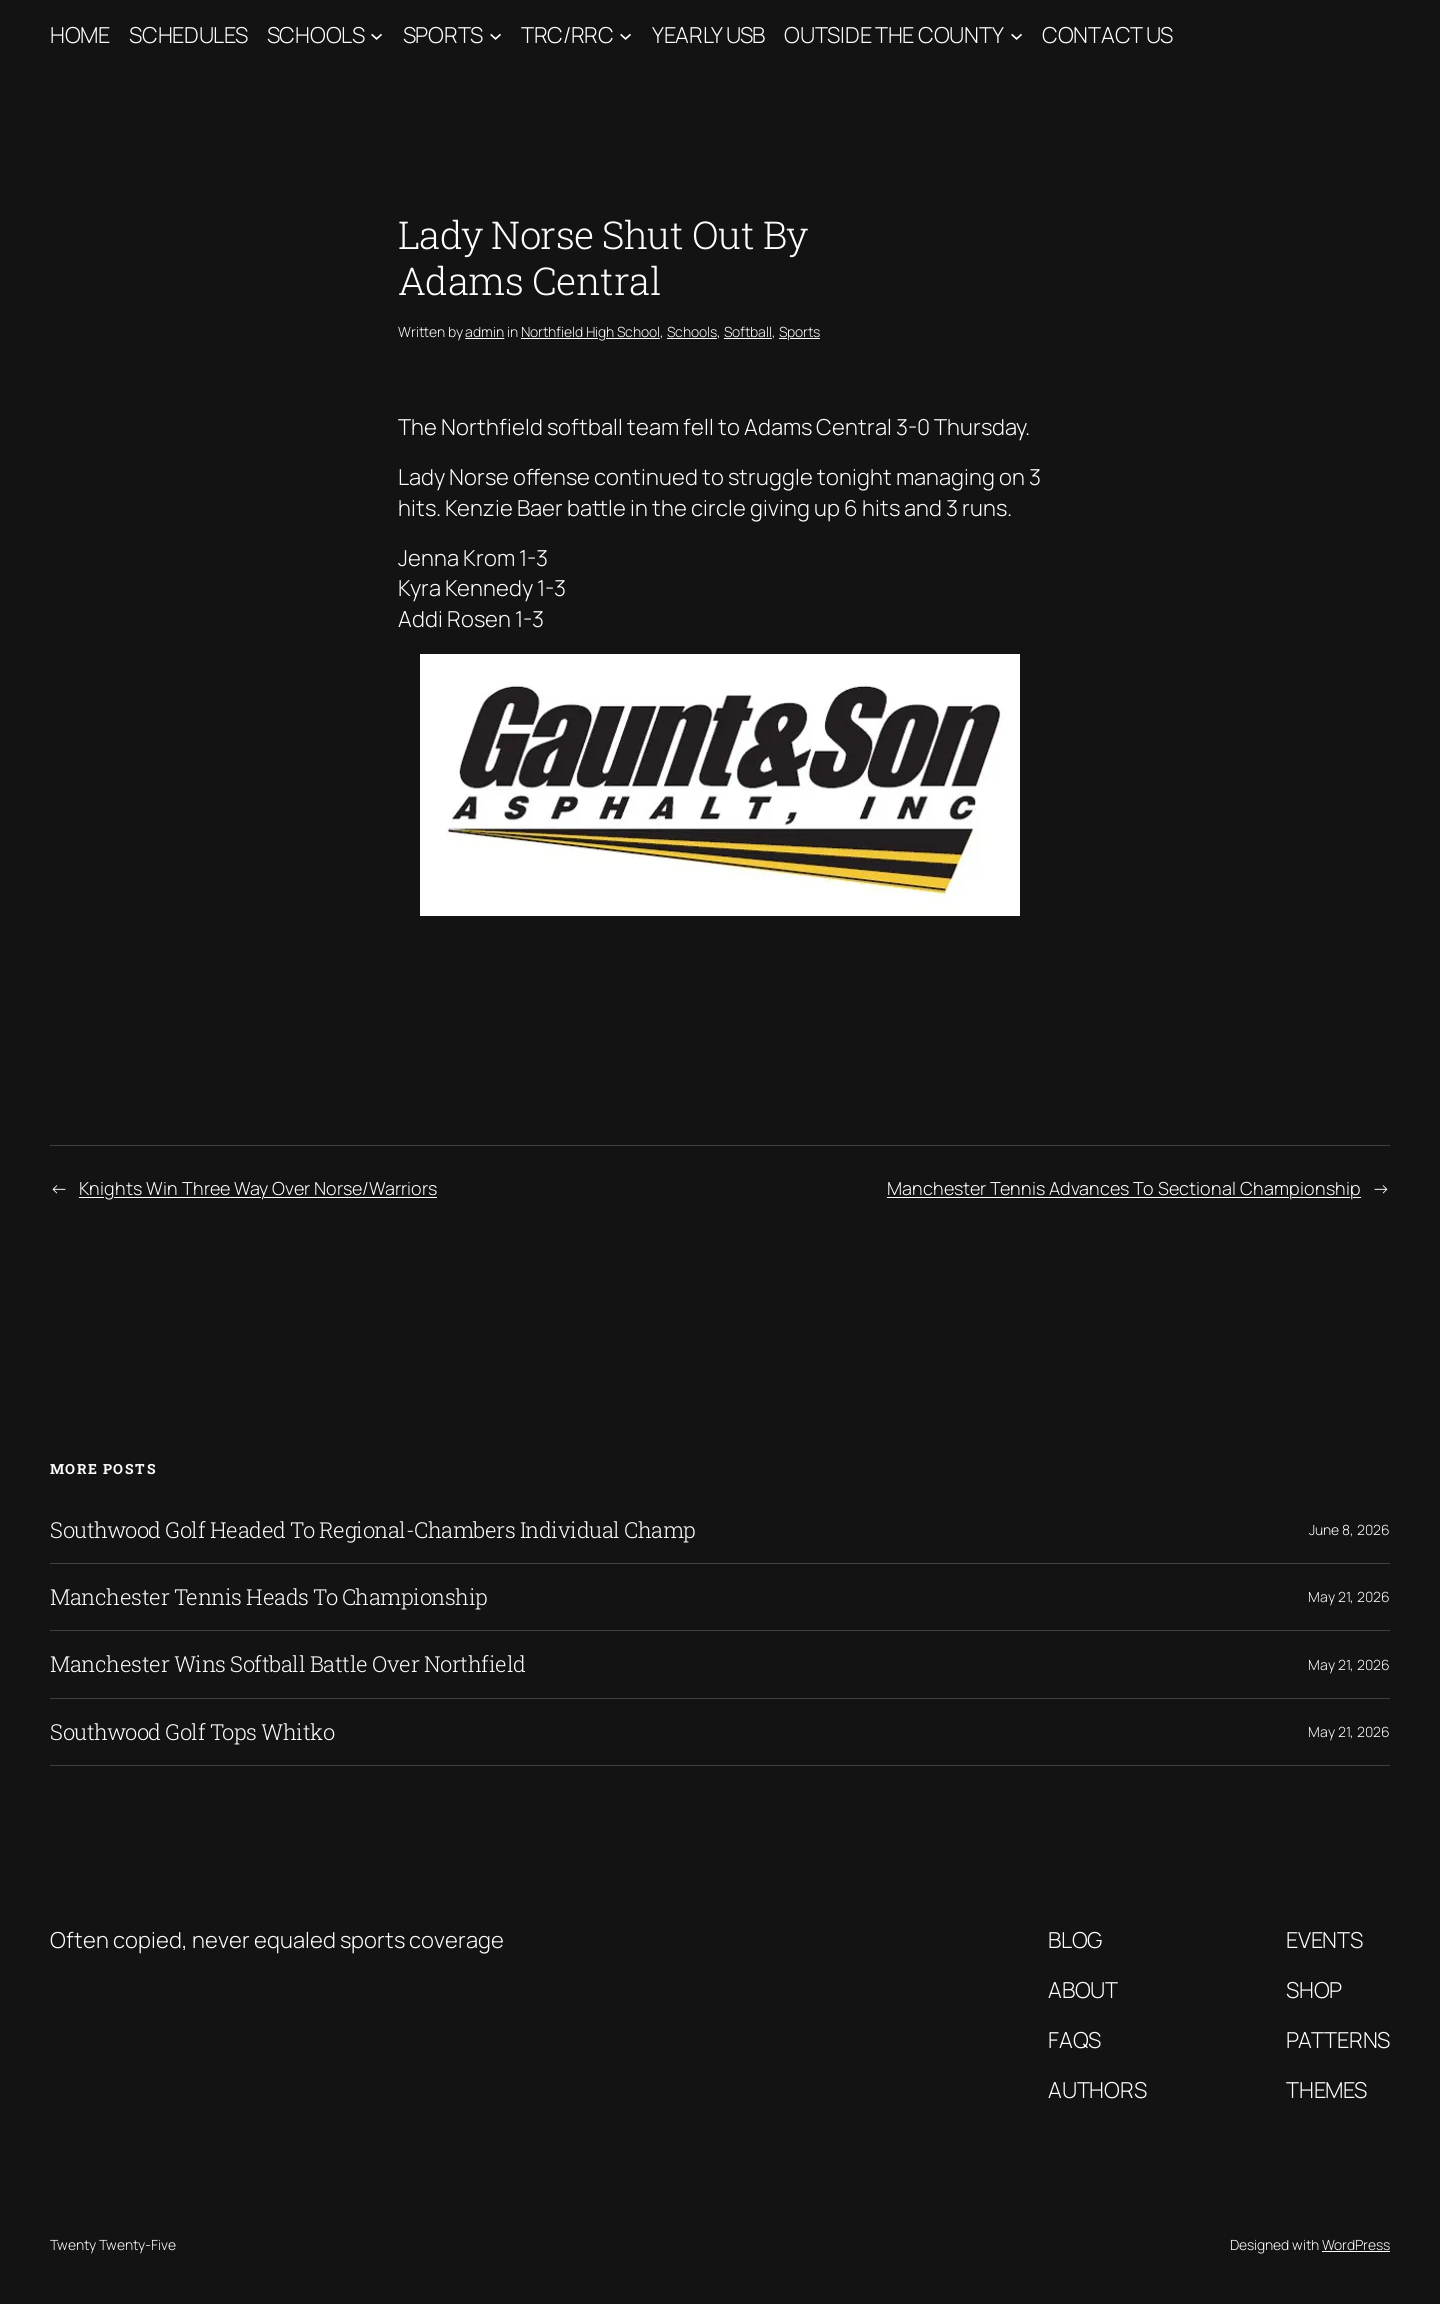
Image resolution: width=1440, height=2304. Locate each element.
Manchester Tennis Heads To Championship (269, 1597)
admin (484, 331)
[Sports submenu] (495, 35)
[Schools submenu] (376, 35)
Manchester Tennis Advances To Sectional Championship (1124, 1188)
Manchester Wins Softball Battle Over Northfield (288, 1664)
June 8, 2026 (1349, 1529)
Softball (748, 331)
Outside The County (894, 35)
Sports (443, 35)
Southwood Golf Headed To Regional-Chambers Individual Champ (373, 1530)
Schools (316, 35)
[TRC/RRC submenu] (625, 35)
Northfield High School (590, 331)
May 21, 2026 (1349, 1596)
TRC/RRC (567, 35)
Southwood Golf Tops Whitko (192, 1732)
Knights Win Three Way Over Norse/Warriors (258, 1188)
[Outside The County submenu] (1016, 35)
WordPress (1356, 2244)
